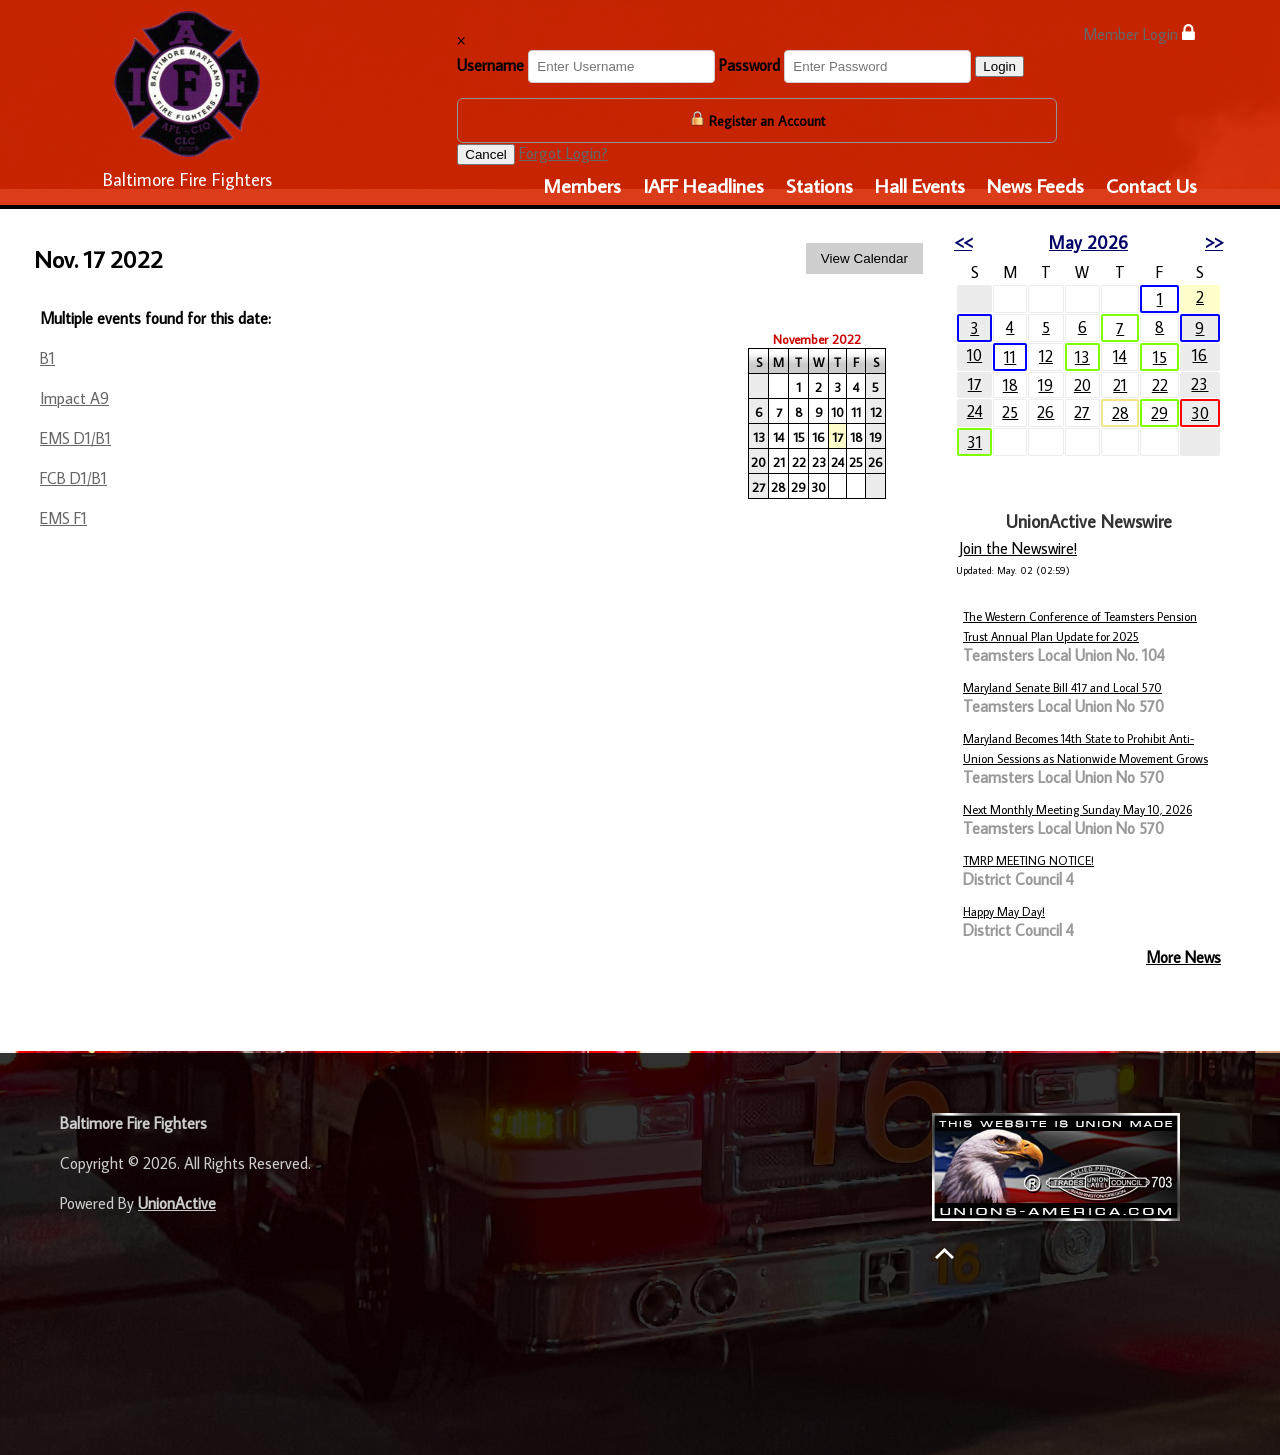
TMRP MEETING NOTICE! (1028, 860)
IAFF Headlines (703, 185)
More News (1183, 957)
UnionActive (177, 1203)
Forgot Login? (563, 153)
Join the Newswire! (1018, 548)
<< (963, 242)
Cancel (486, 154)
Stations (819, 185)
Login (999, 66)
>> (1214, 242)
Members (582, 185)
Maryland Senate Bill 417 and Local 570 (1062, 687)
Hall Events (920, 185)
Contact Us (1151, 185)
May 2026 (1088, 242)
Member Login (1139, 33)
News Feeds (1035, 185)
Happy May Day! (1004, 911)
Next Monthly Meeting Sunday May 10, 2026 (1077, 809)
